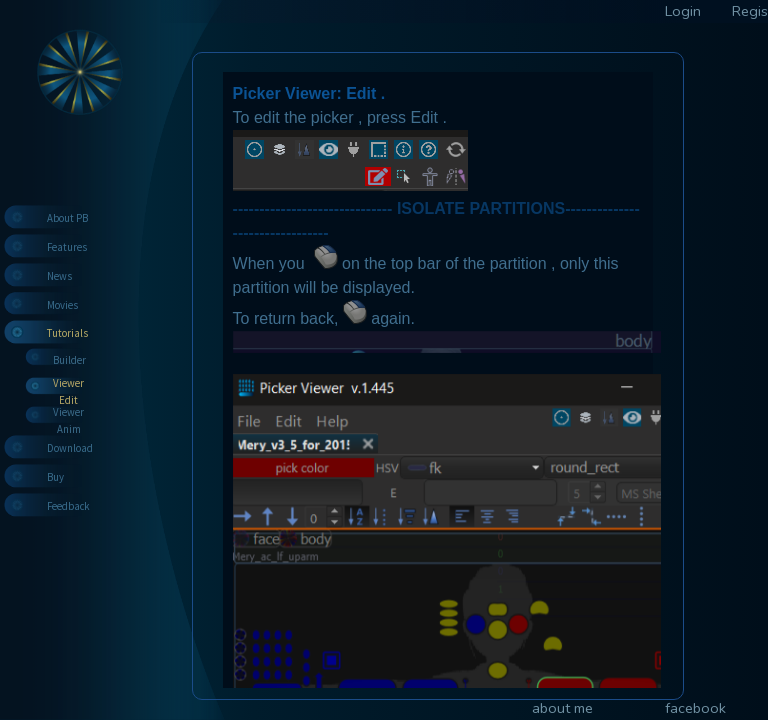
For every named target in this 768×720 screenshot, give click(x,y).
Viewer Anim (68, 420)
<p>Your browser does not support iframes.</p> (438, 376)
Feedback (68, 506)
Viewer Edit (68, 391)
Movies (62, 305)
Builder (69, 360)
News (59, 276)
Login (683, 11)
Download (70, 448)
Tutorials (67, 333)
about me (562, 708)
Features (67, 247)
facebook (695, 708)
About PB (67, 218)
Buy (55, 477)
